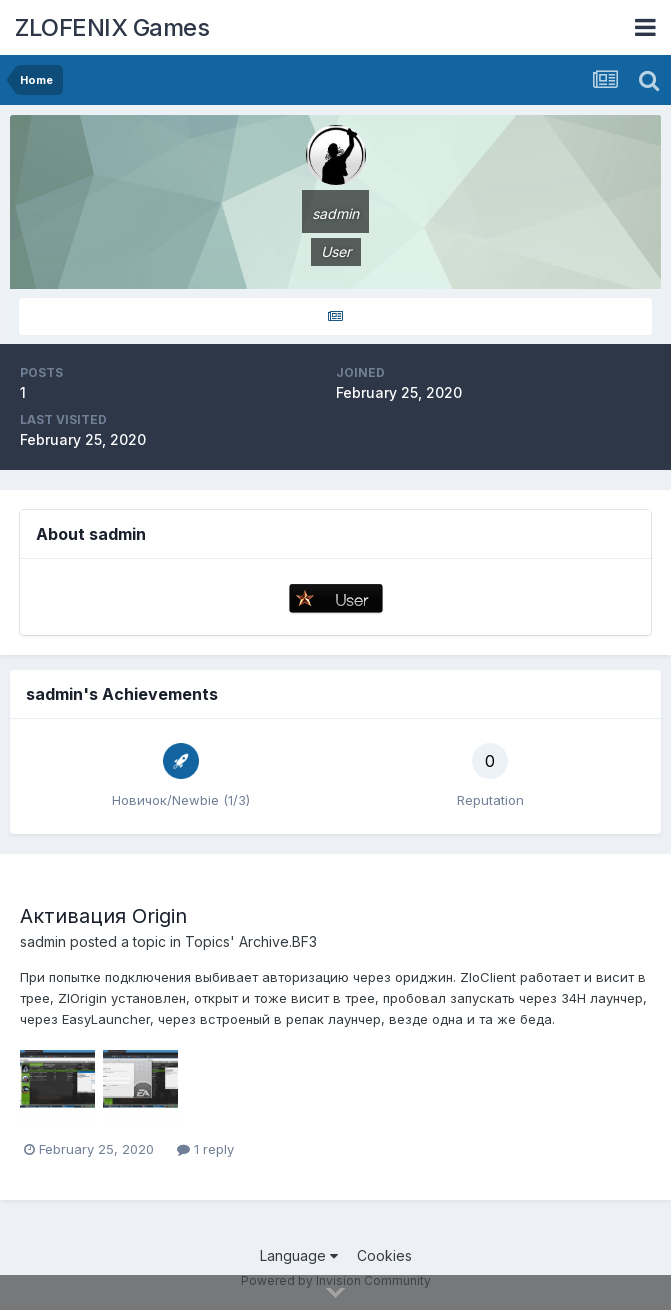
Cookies (384, 1255)
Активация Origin (103, 916)
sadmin (43, 941)
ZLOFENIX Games (112, 27)
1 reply (205, 1149)
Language (299, 1255)
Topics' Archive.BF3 (251, 941)
